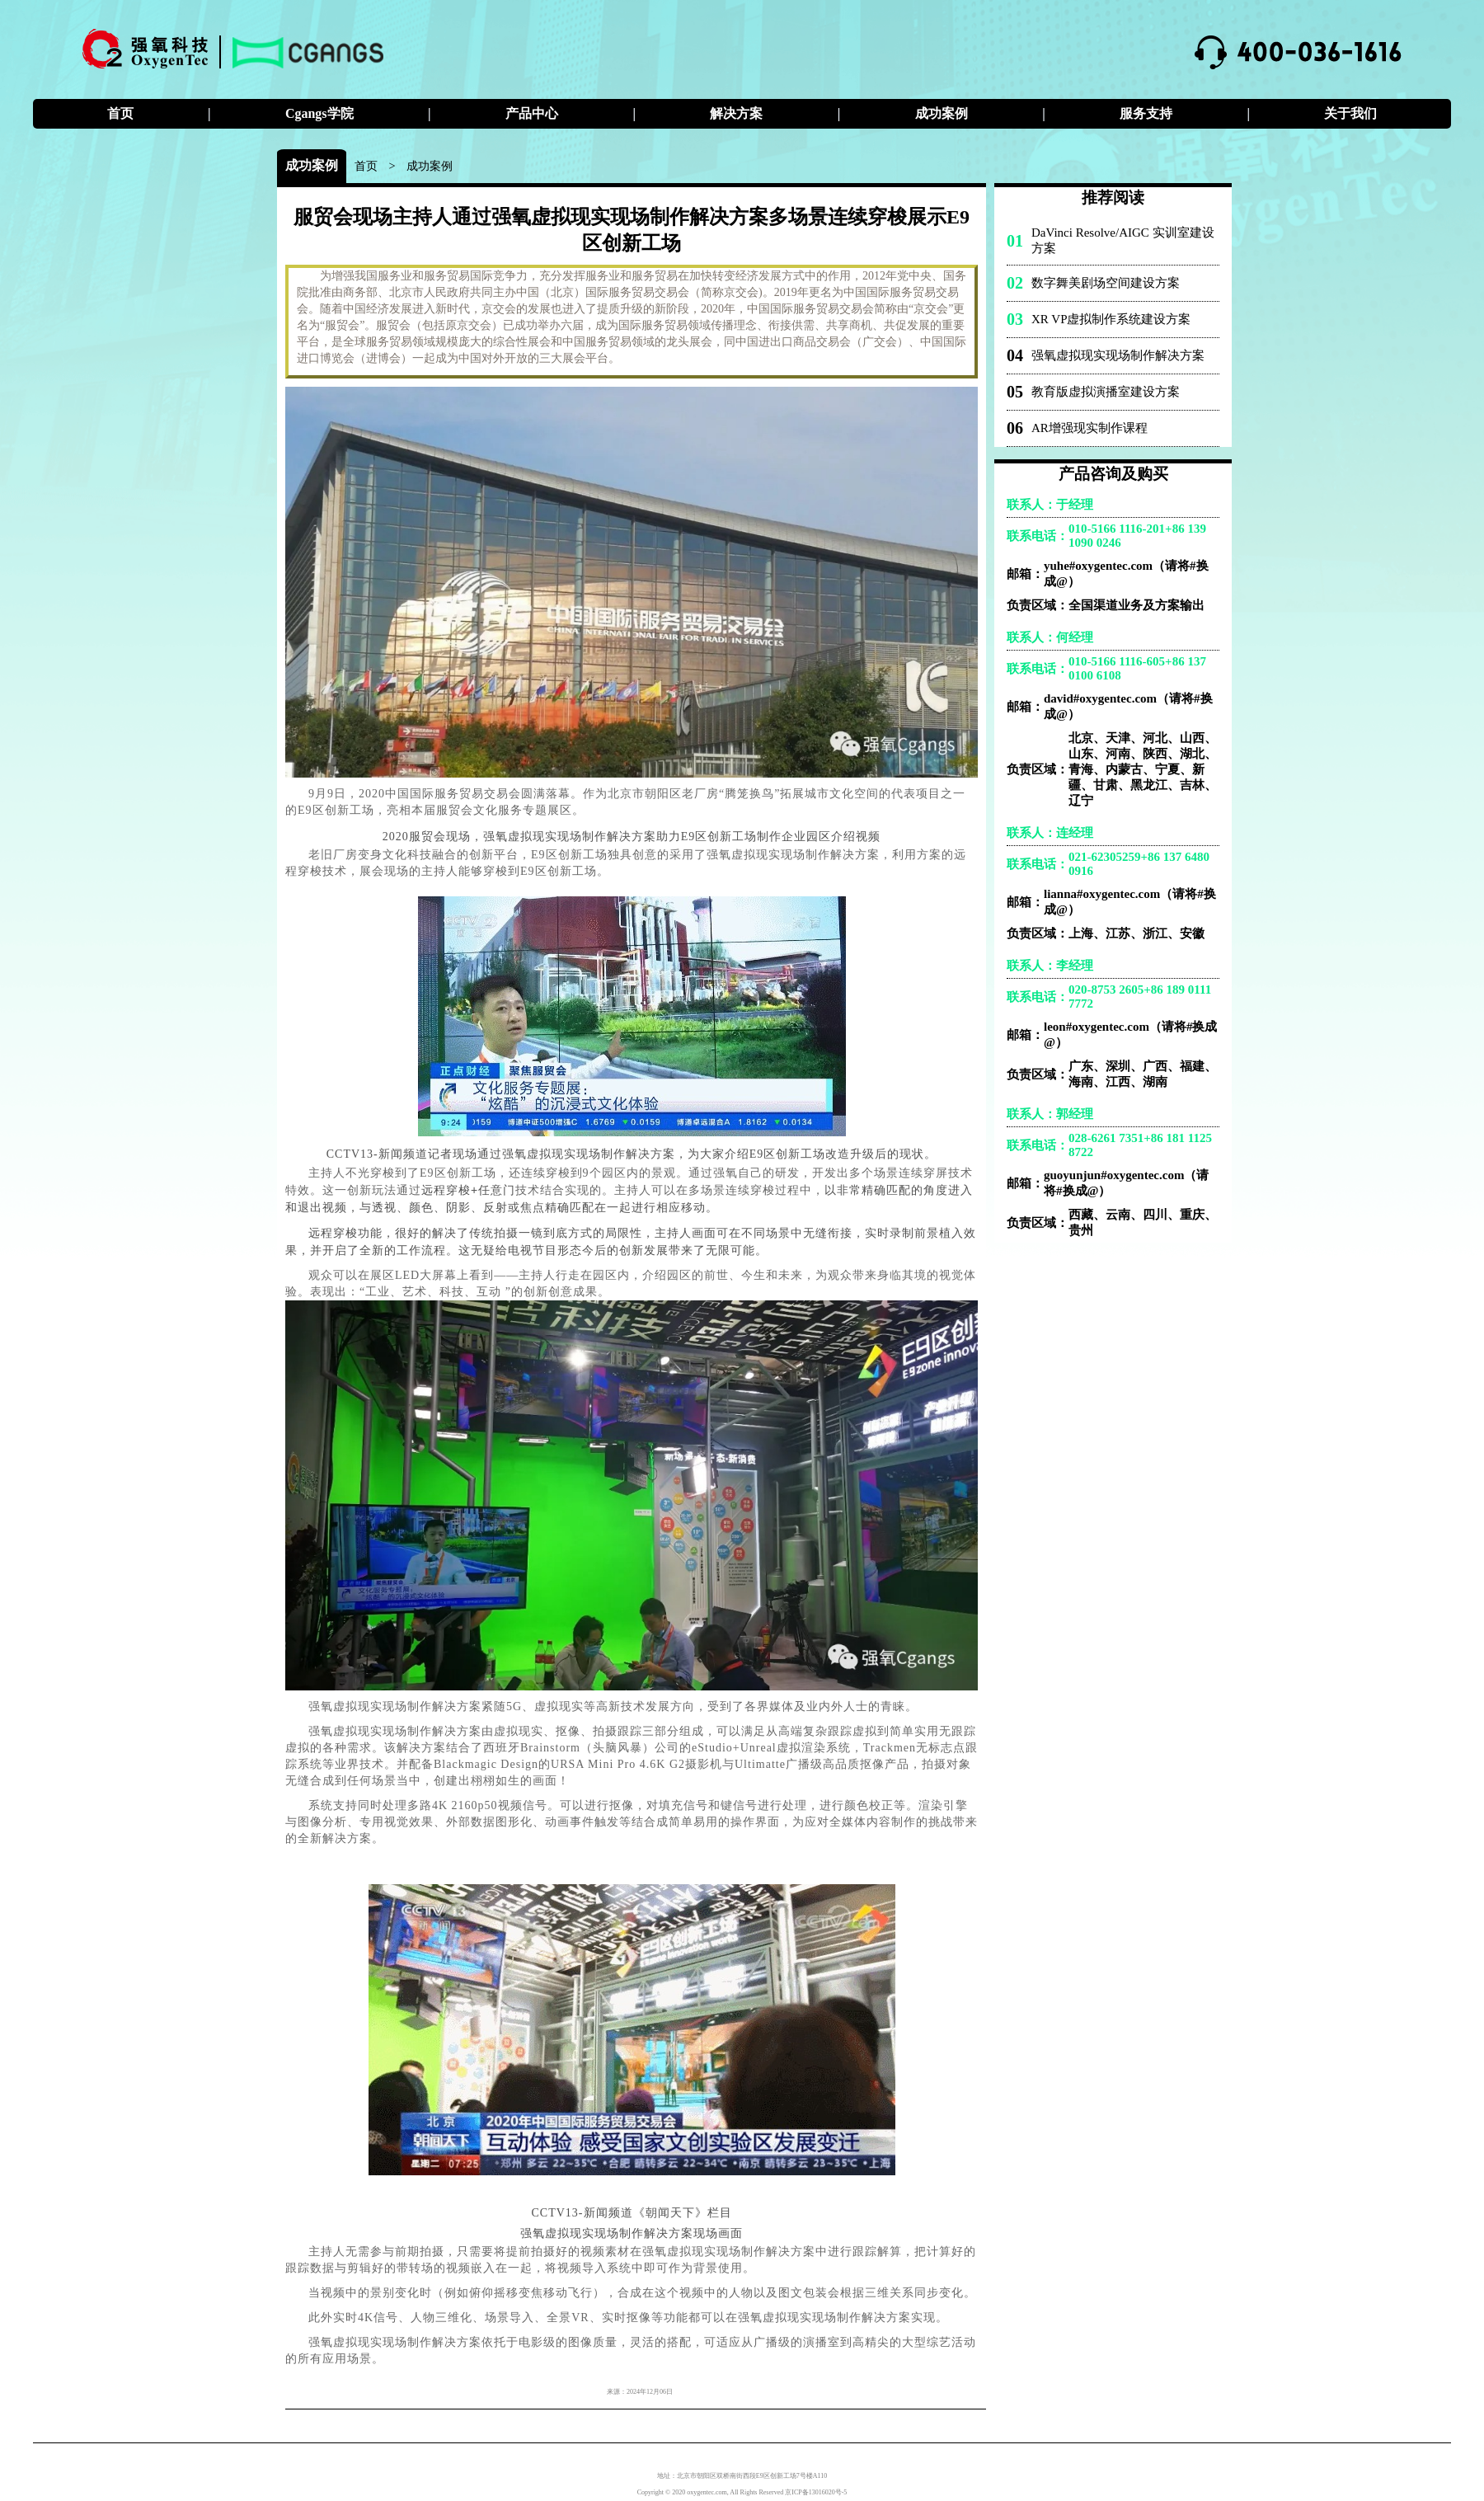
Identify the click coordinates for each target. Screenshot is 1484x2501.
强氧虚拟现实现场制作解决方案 (1118, 355)
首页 (120, 113)
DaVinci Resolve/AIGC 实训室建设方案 (1122, 240)
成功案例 (941, 113)
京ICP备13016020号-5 (816, 2492)
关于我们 (1350, 113)
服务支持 (1146, 113)
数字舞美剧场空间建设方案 (1105, 282)
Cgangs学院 (319, 113)
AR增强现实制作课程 (1089, 428)
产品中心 (531, 113)
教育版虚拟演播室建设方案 (1105, 391)
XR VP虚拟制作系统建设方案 (1111, 319)
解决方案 (736, 113)
